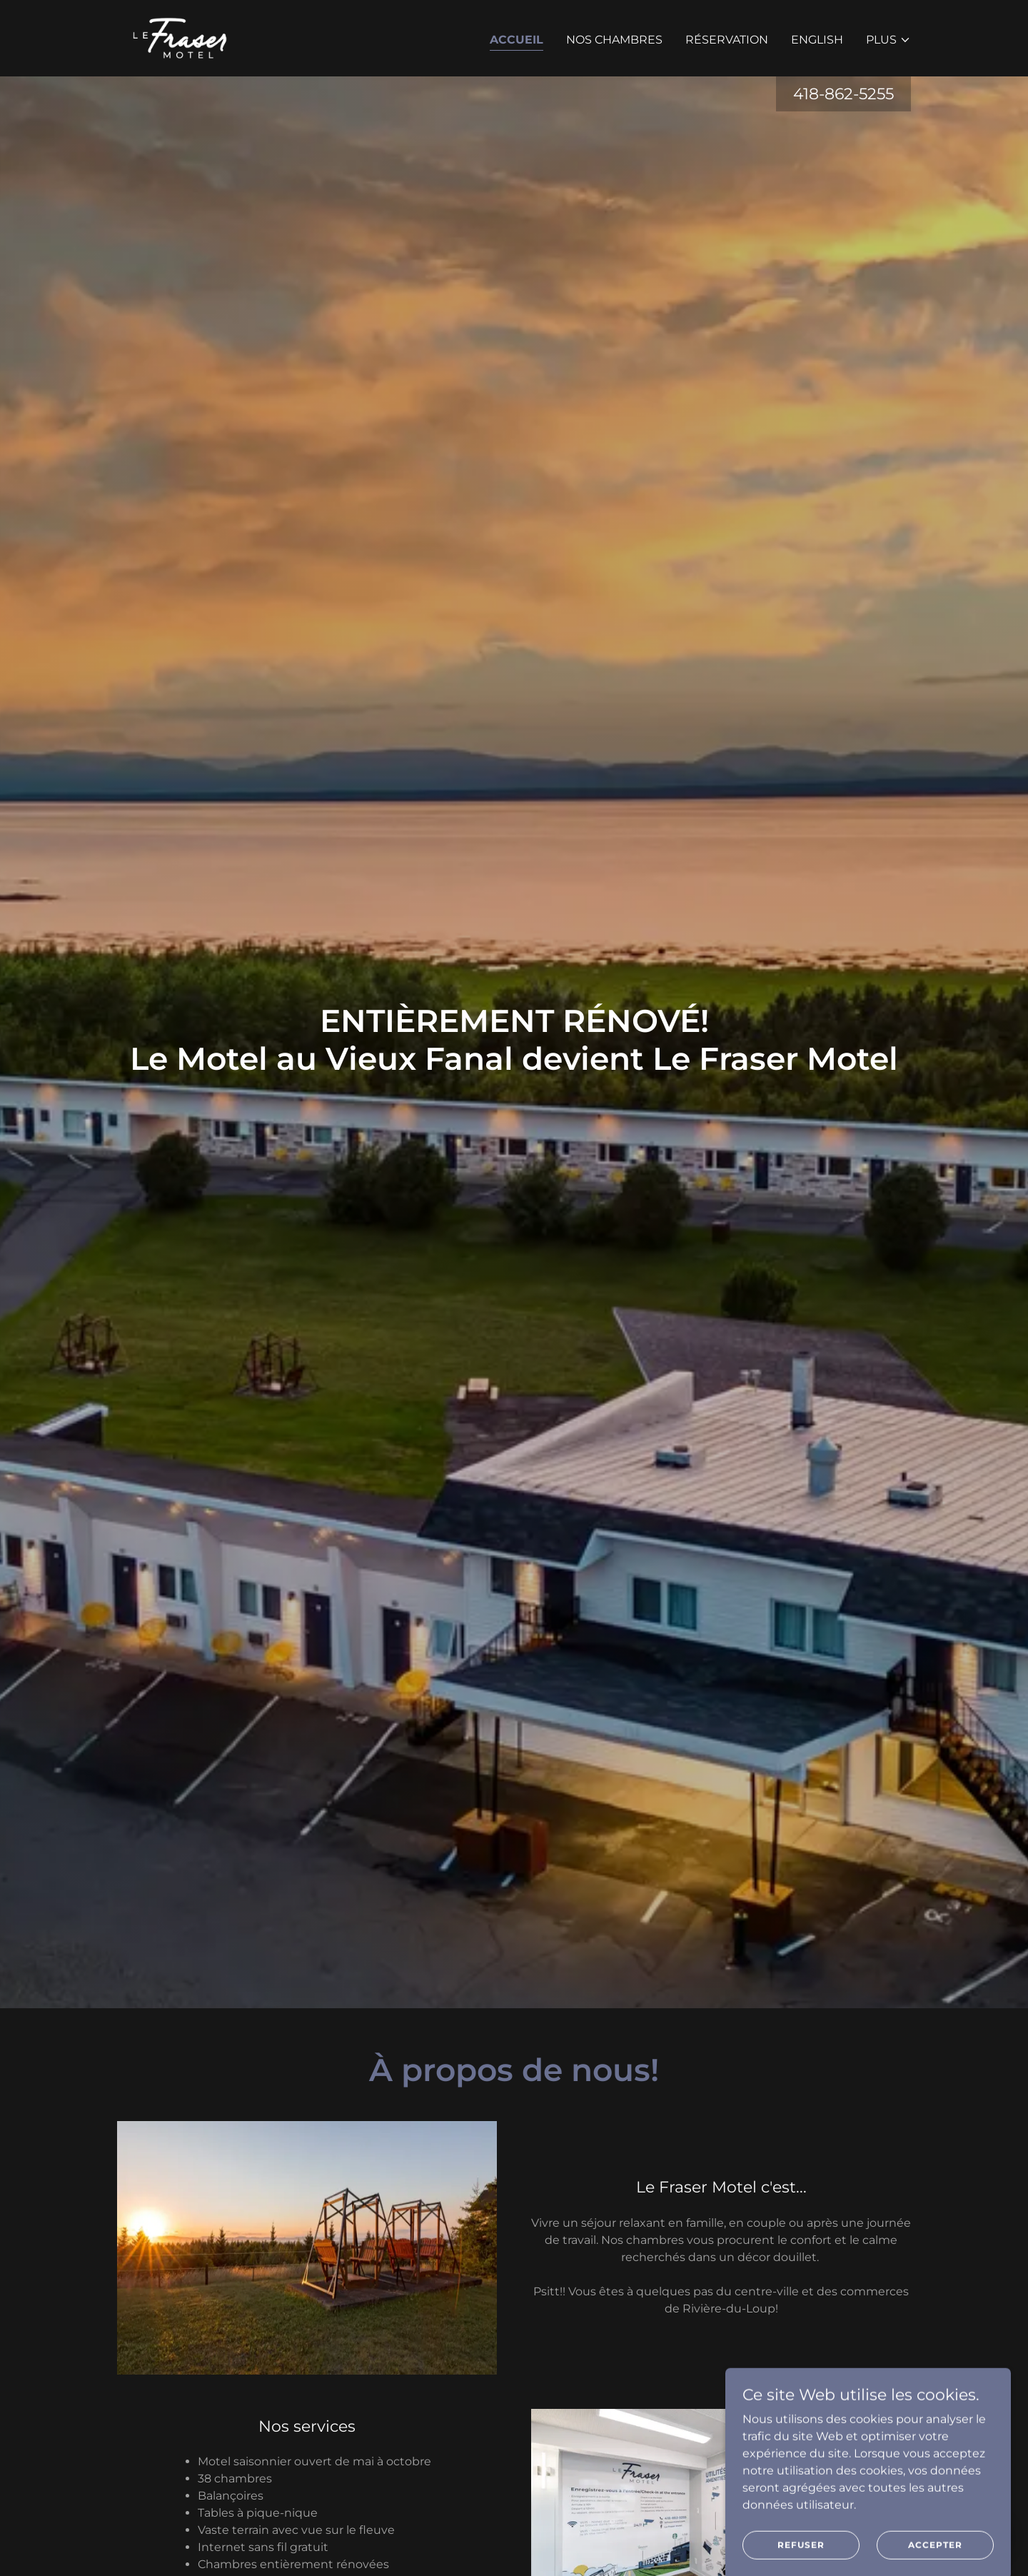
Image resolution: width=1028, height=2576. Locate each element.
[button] (888, 40)
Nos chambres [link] (614, 39)
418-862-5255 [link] (843, 94)
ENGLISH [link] (817, 39)
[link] (179, 37)
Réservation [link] (726, 39)
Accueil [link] (516, 39)
